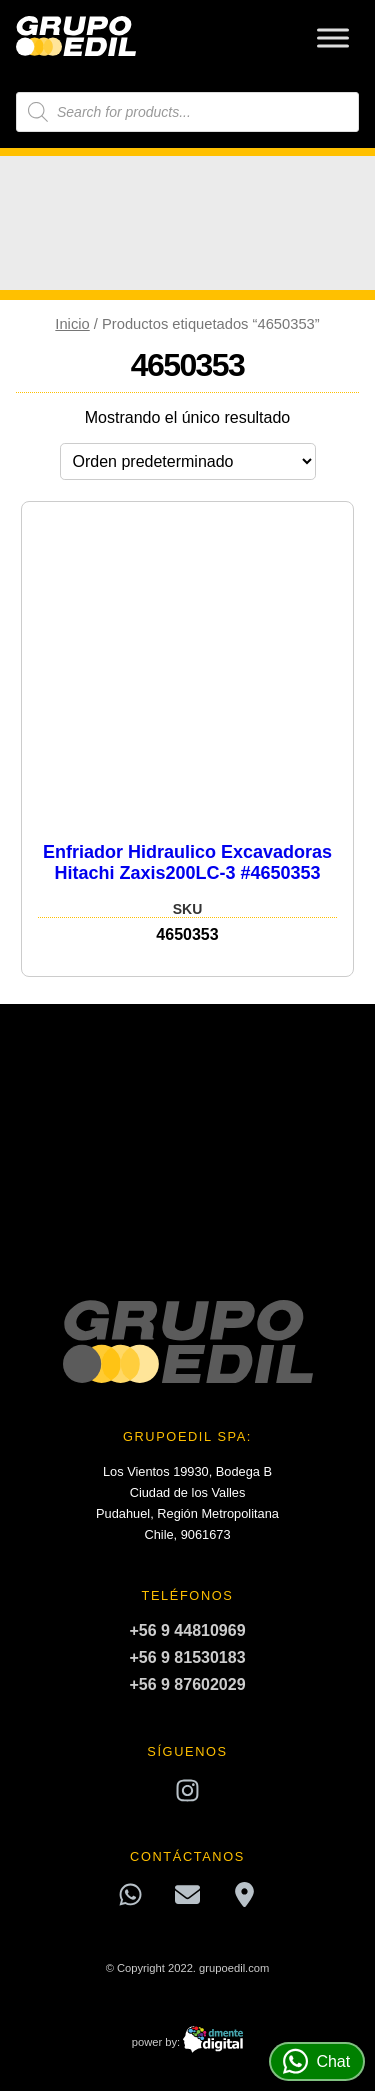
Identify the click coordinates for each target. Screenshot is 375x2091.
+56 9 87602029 (187, 1684)
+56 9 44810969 (187, 1630)
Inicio (72, 324)
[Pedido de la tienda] (188, 461)
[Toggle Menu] (333, 37)
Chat (316, 2061)
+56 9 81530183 (187, 1657)
